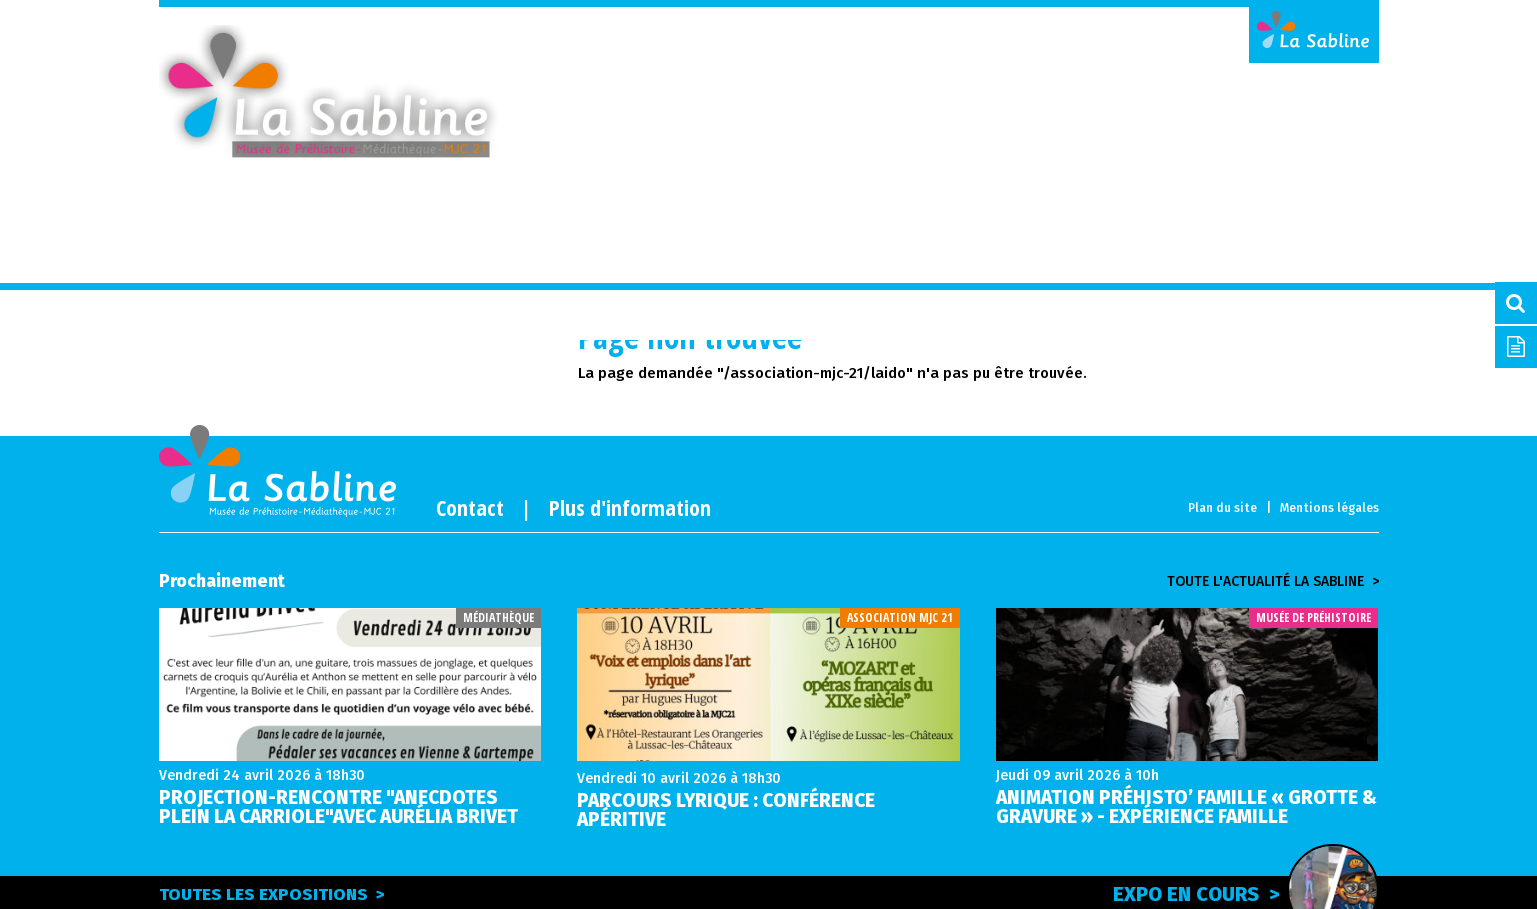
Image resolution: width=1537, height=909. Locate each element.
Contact (470, 507)
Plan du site (1222, 508)
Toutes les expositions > (272, 894)
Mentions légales (1329, 508)
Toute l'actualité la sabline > (1273, 582)
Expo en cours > (1246, 891)
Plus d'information (630, 507)
